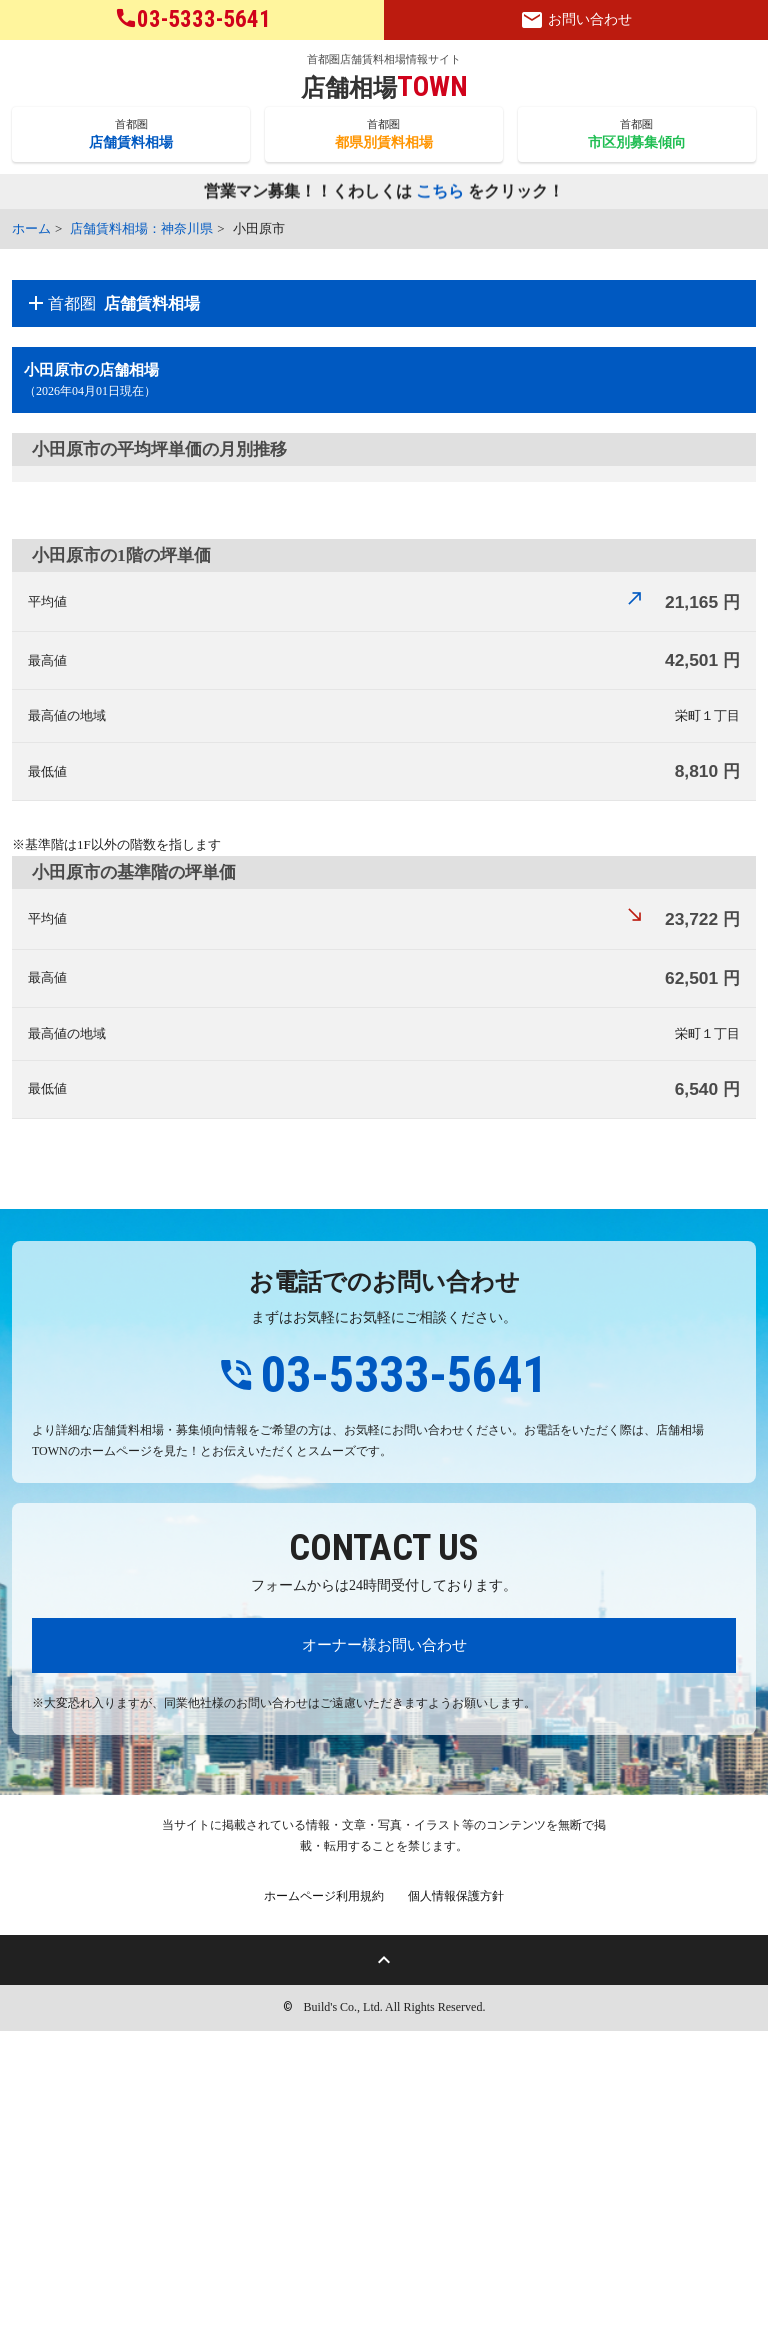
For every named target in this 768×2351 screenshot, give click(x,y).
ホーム (31, 228)
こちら (440, 192)
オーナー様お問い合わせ (384, 1964)
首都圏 (131, 135)
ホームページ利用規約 (324, 2216)
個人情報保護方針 (456, 2216)
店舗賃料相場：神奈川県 (141, 228)
